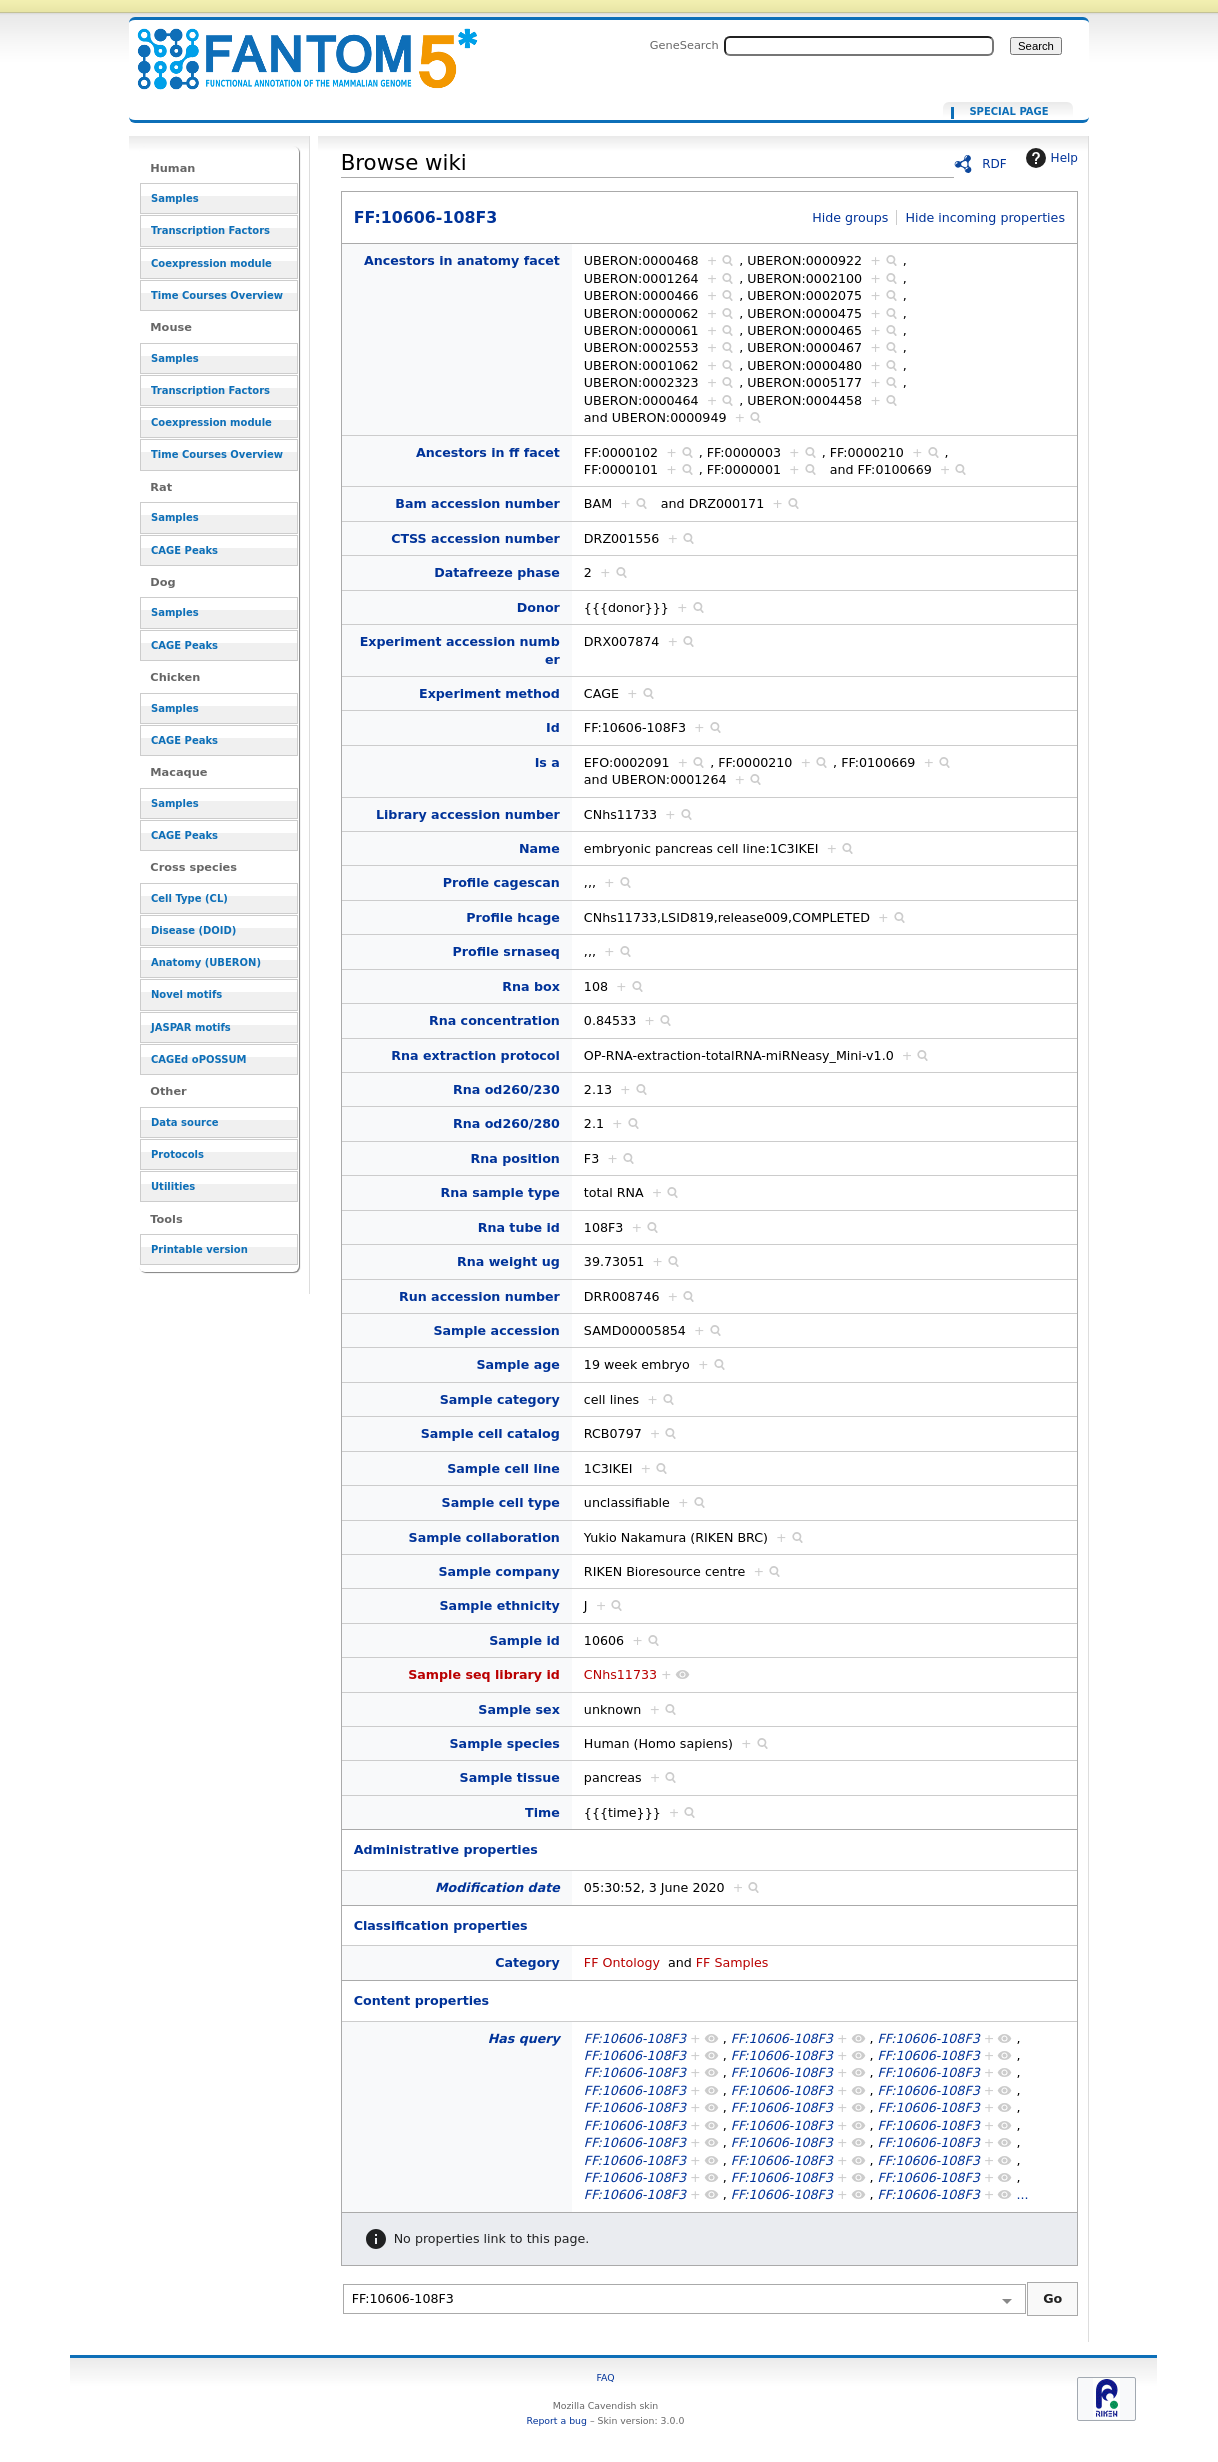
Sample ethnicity (499, 1605)
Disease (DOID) (193, 930)
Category (527, 1962)
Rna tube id (519, 1227)
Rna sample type (500, 1192)
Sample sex (519, 1709)
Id (553, 727)
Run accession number (479, 1296)
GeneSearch (684, 45)
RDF (994, 164)
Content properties (421, 2000)
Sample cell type (501, 1502)
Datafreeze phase (497, 572)
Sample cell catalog (490, 1433)
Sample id (524, 1640)
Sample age (517, 1364)
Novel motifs (186, 994)
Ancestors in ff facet (488, 452)
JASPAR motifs (191, 1027)
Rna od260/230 (506, 1089)
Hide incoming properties (985, 217)
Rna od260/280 (506, 1123)
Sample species (504, 1743)
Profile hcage (513, 917)
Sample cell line (503, 1468)
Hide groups (850, 217)
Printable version (199, 1249)
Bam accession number (477, 503)
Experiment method (489, 693)
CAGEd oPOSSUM (198, 1059)
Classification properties (441, 1925)
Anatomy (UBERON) (206, 962)
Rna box (531, 986)
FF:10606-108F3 (295, 47)
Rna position (514, 1158)
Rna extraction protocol (475, 1055)
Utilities (173, 1186)
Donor (538, 607)
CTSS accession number (475, 538)
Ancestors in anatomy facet (462, 260)
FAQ (605, 2377)
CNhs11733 (620, 1674)
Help (1049, 158)
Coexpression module (211, 263)
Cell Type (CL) (189, 898)
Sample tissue (510, 1777)
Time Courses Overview (217, 295)
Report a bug (557, 2420)
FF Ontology (622, 1962)
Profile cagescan (501, 882)
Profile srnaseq (505, 951)
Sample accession (496, 1330)
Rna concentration (494, 1020)
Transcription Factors (210, 230)
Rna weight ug (508, 1261)
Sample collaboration (484, 1537)
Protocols (177, 1154)
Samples (175, 198)
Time (542, 1812)
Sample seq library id (484, 1674)
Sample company (498, 1571)
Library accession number (468, 814)
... (1022, 2194)
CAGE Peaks (184, 550)
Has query (524, 2038)
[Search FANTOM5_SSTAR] (859, 46)
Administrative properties (446, 1849)
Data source (185, 1122)
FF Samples (732, 1962)
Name (539, 848)
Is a (547, 762)
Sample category (500, 1399)
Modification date (497, 1887)
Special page (1008, 112)
